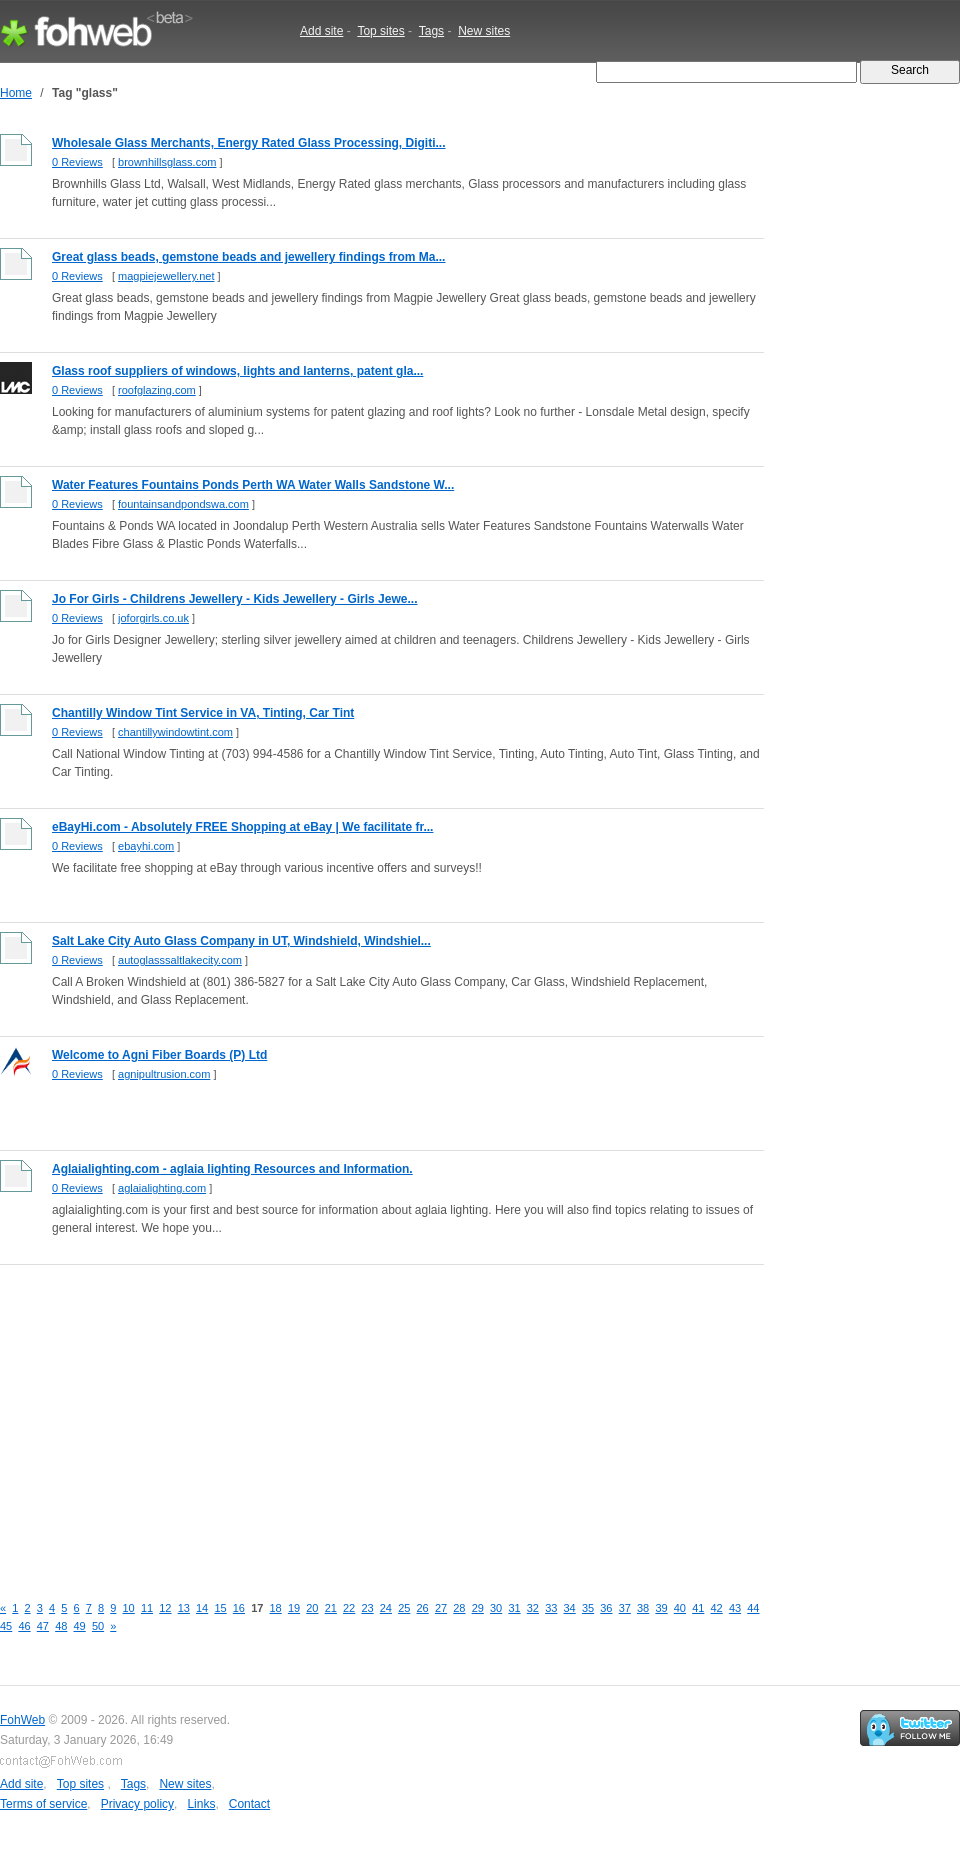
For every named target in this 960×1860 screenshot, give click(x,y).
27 (441, 1608)
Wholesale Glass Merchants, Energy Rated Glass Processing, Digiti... (248, 143)
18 (276, 1608)
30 (496, 1608)
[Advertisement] (337, 1418)
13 (184, 1608)
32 (533, 1608)
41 (698, 1608)
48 (61, 1626)
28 (459, 1608)
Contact (249, 1804)
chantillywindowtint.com (175, 732)
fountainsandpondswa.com (183, 504)
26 (423, 1608)
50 (98, 1626)
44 (753, 1608)
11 (147, 1608)
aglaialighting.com (162, 1188)
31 (514, 1608)
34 (570, 1608)
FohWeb (22, 1720)
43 (735, 1608)
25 (404, 1608)
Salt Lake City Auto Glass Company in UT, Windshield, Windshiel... (241, 941)
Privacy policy (137, 1804)
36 (606, 1608)
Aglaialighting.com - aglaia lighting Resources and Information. (232, 1169)
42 (717, 1608)
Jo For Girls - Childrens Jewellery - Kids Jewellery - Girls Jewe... (234, 599)
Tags (431, 31)
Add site (321, 31)
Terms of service (43, 1804)
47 (43, 1626)
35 (588, 1608)
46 (24, 1626)
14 (202, 1608)
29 (478, 1608)
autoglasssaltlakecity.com (180, 960)
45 (6, 1626)
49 (80, 1626)
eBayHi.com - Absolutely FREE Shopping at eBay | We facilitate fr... (242, 827)
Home (16, 93)
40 (680, 1608)
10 (129, 1608)
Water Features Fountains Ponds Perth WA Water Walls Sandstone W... (253, 485)
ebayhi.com (146, 846)
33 (551, 1608)
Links (201, 1804)
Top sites (380, 31)
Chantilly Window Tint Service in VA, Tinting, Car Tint (203, 713)
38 (643, 1608)
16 (239, 1608)
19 (294, 1608)
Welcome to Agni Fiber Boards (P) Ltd (159, 1055)
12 (165, 1608)
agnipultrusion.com (164, 1074)
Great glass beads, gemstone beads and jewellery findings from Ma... (248, 257)
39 (661, 1608)
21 (331, 1608)
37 (625, 1608)
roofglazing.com (157, 390)
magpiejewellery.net (166, 276)
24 (386, 1608)
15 (220, 1608)
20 (312, 1608)
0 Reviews (77, 162)
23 (367, 1608)
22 (349, 1608)
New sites (484, 31)
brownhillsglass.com (167, 162)
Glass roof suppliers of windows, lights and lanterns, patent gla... (237, 371)
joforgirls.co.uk (153, 618)
